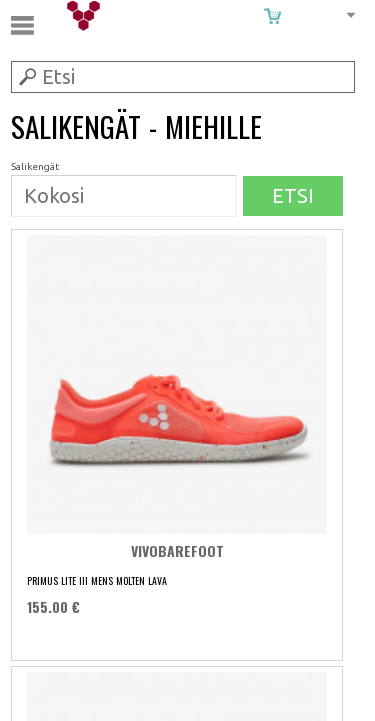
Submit (26, 76)
